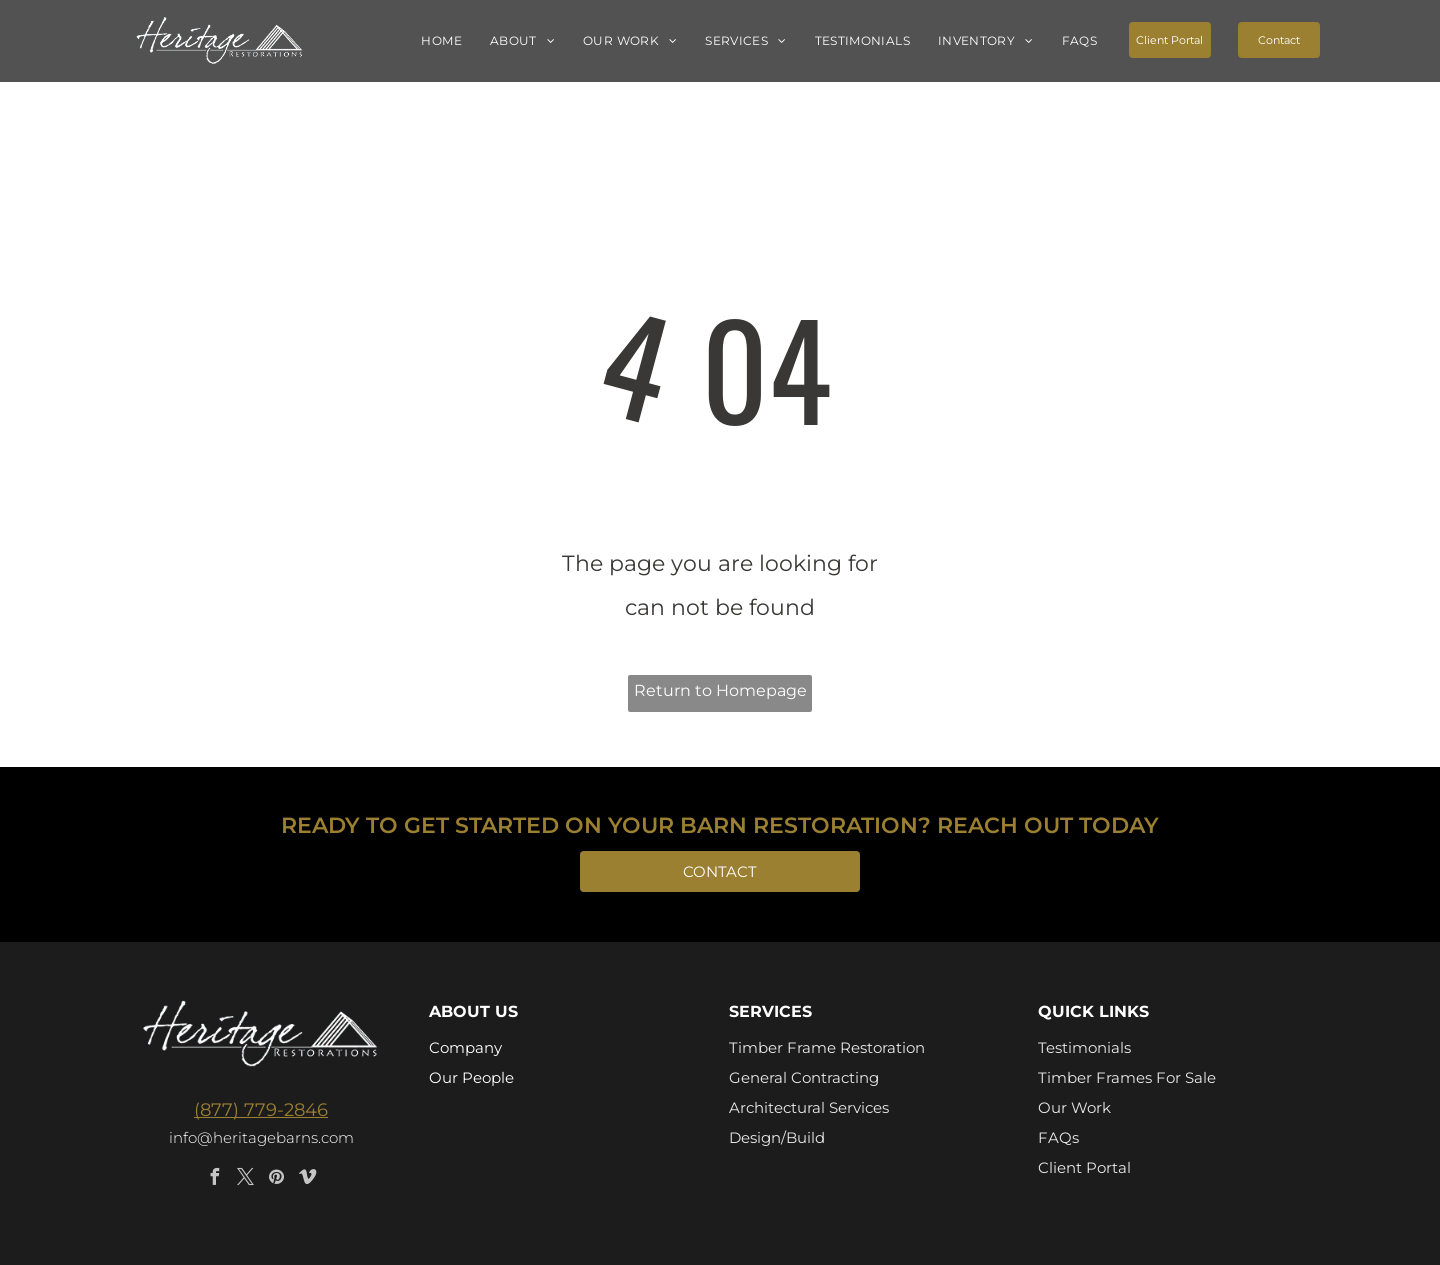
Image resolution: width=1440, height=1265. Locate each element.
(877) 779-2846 (261, 1110)
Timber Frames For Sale (1127, 1077)
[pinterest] (277, 1179)
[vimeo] (308, 1179)
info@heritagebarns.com (261, 1137)
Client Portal (1084, 1167)
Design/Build (777, 1137)
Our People (471, 1077)
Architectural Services (809, 1107)
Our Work (1074, 1107)
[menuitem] (441, 41)
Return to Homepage (720, 690)
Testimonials (1084, 1047)
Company (465, 1047)
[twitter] (246, 1179)
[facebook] (215, 1179)
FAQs (1058, 1137)
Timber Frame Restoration (827, 1047)
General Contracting (804, 1077)
